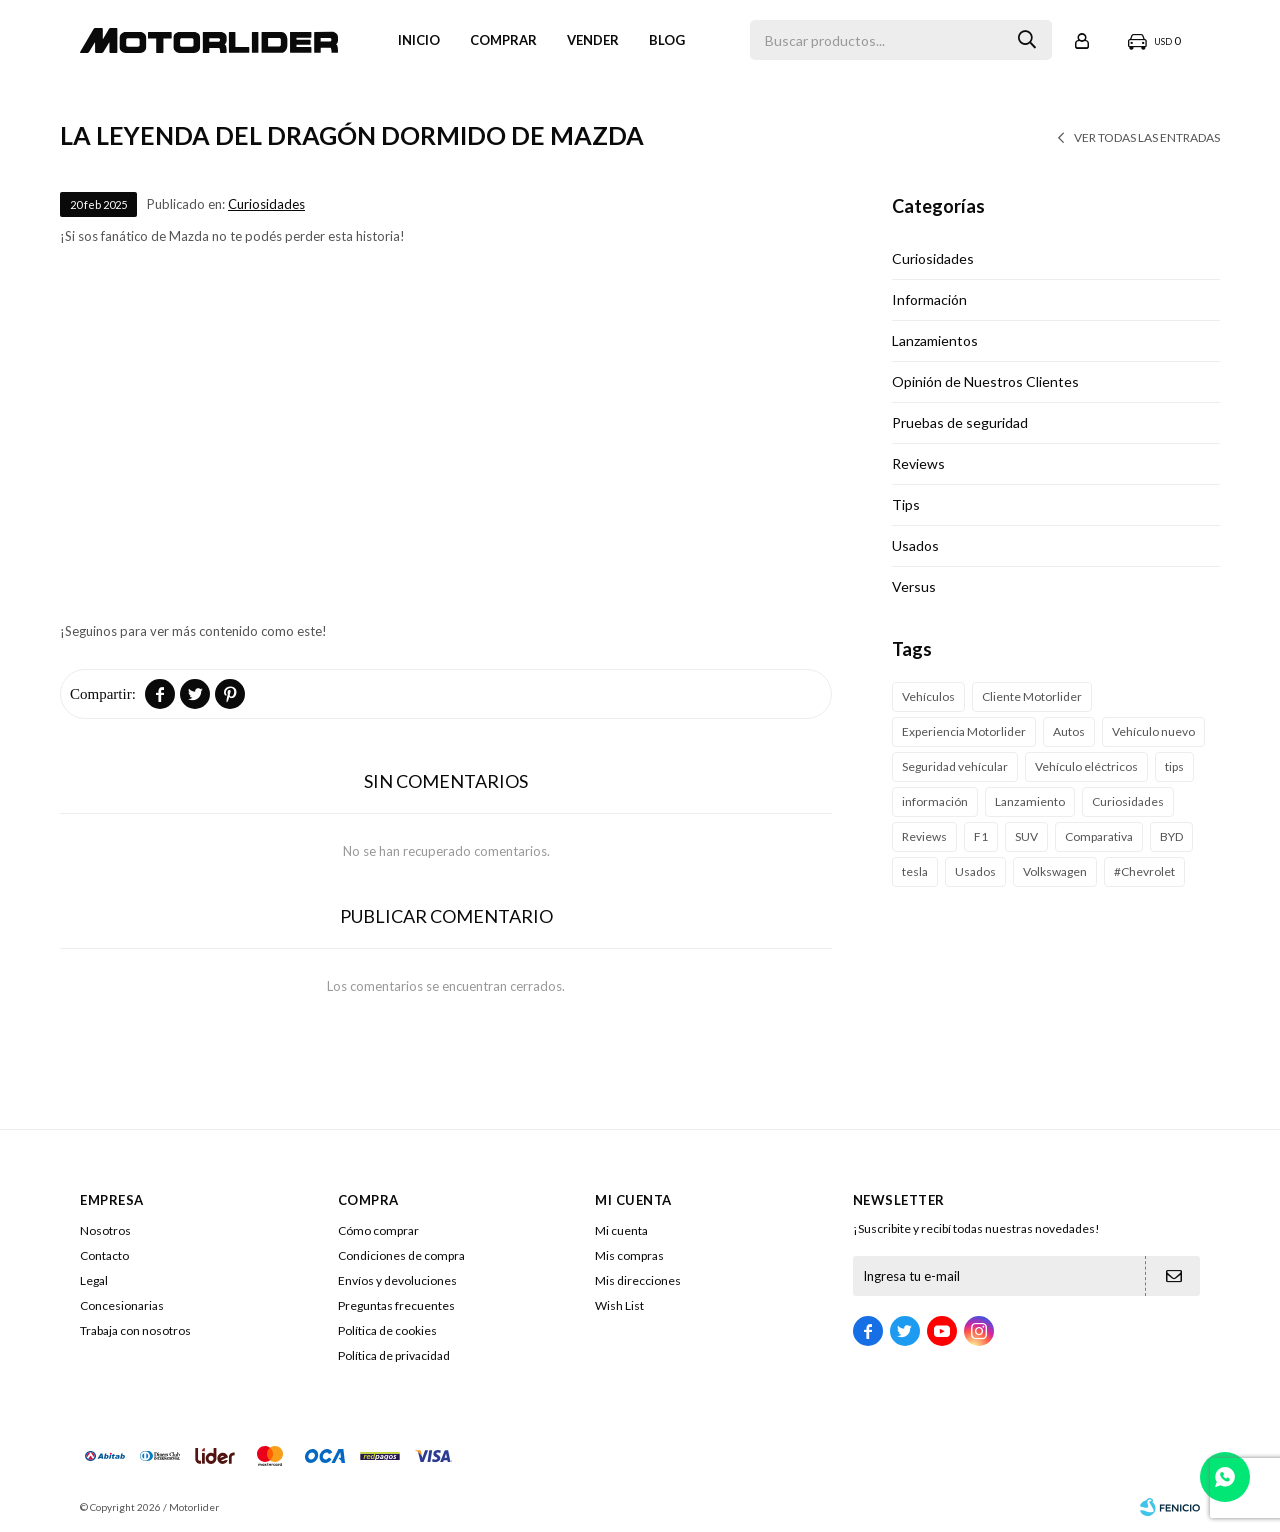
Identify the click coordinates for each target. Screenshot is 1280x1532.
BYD (1171, 836)
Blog (667, 40)
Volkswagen (1055, 871)
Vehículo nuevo (1153, 731)
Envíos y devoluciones (397, 1280)
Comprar (503, 40)
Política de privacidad (394, 1355)
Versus (914, 586)
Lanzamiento (1030, 801)
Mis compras (629, 1255)
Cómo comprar (378, 1230)
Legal (94, 1280)
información (935, 801)
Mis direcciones (638, 1280)
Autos (1069, 731)
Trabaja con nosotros (135, 1330)
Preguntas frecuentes (396, 1305)
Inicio (419, 40)
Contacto (104, 1255)
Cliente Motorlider (1032, 696)
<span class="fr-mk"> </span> (446, 439)
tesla (915, 871)
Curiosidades (266, 204)
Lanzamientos (935, 340)
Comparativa (1099, 836)
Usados (915, 545)
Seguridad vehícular (955, 766)
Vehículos (928, 696)
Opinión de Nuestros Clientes (985, 381)
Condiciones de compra (401, 1255)
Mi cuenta (621, 1230)
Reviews (918, 463)
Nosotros (105, 1230)
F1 (981, 836)
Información (929, 299)
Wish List (619, 1305)
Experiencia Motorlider (964, 731)
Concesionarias (122, 1305)
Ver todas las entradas (1147, 137)
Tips (906, 504)
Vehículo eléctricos (1086, 766)
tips (1174, 766)
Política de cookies (387, 1330)
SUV (1026, 836)
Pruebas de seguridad (960, 422)
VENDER (593, 40)
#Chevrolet (1144, 871)
